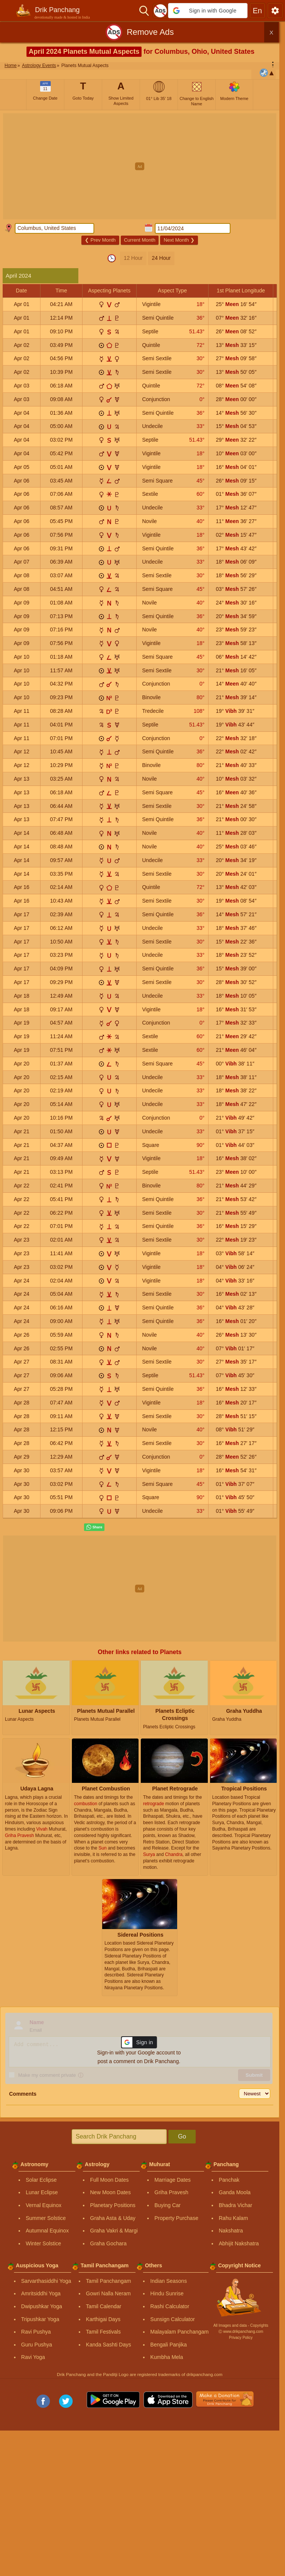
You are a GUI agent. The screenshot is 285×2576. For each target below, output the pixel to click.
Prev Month (100, 240)
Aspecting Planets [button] (109, 290)
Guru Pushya (36, 2345)
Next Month (179, 240)
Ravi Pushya (36, 2332)
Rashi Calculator (169, 2306)
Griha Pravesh (171, 2192)
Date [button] (21, 290)
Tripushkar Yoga (40, 2319)
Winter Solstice (43, 2243)
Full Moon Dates (109, 2180)
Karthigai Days (103, 2319)
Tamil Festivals (103, 2332)
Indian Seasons (168, 2281)
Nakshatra (231, 2231)
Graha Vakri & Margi (114, 2231)
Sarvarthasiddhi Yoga (46, 2281)
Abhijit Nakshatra (239, 2243)
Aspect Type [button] (172, 290)
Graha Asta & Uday (112, 2218)
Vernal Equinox (43, 2205)
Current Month (139, 240)
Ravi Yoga (33, 2357)
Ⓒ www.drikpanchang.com (240, 2331)
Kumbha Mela (166, 2357)
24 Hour (161, 258)
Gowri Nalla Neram (108, 2293)
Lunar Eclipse (42, 2192)
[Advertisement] (142, 166)
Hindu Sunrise (167, 2293)
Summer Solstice (46, 2218)
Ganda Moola (235, 2192)
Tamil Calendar (103, 2306)
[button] (208, 10)
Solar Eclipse (41, 2180)
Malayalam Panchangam (179, 2332)
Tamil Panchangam (108, 2281)
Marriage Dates (172, 2180)
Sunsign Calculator (172, 2319)
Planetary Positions (112, 2205)
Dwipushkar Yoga (41, 2306)
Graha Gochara (108, 2243)
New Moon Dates (110, 2192)
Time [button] (61, 290)
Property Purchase (176, 2218)
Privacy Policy (240, 2337)
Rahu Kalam (233, 2218)
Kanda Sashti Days (108, 2345)
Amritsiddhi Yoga (41, 2293)
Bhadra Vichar (235, 2205)
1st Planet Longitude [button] (240, 290)
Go (182, 2136)
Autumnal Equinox (47, 2231)
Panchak (229, 2180)
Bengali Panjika (168, 2345)
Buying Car (167, 2205)
